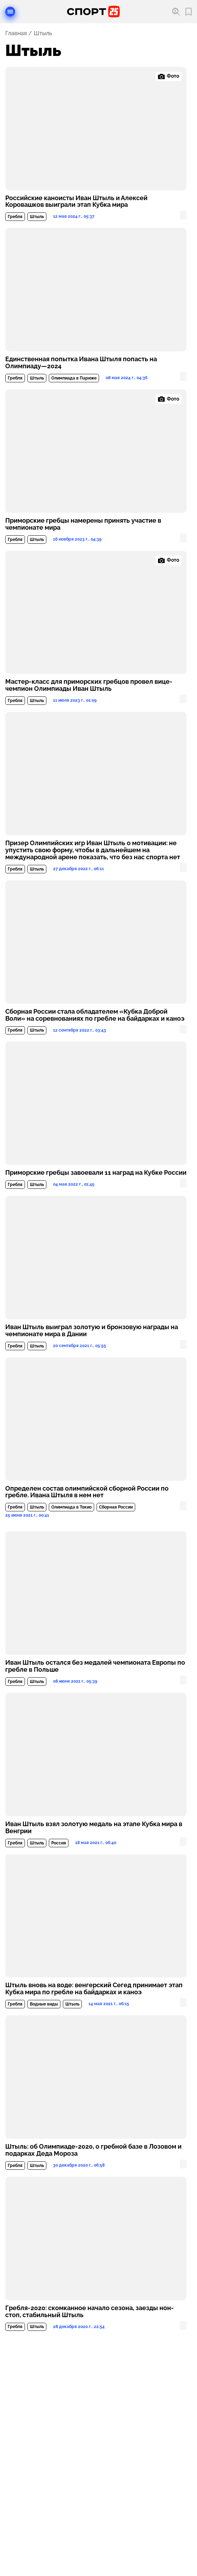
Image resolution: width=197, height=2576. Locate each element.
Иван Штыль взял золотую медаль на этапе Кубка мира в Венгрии (93, 1828)
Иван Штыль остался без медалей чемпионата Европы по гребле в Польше (95, 1666)
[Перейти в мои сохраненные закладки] (188, 12)
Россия (58, 1843)
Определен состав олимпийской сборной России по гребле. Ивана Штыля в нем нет (87, 1492)
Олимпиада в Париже (74, 378)
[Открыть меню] (10, 12)
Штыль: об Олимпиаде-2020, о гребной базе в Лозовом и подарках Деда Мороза (93, 2150)
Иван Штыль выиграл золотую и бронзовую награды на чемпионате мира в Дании (91, 1331)
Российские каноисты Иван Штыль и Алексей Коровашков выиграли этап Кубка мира (76, 202)
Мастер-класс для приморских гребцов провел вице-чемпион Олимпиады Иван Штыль (88, 685)
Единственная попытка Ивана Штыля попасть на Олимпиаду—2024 (81, 363)
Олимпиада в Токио (71, 1507)
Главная (16, 33)
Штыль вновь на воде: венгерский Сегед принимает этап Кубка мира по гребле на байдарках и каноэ (94, 1989)
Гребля (15, 216)
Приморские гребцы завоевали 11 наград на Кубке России (95, 1172)
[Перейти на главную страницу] (93, 12)
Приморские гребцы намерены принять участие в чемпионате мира (83, 524)
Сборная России (116, 1507)
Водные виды (44, 2004)
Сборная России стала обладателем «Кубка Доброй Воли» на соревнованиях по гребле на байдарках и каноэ (94, 1015)
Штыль (37, 216)
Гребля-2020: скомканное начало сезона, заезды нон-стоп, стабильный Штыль (89, 2311)
